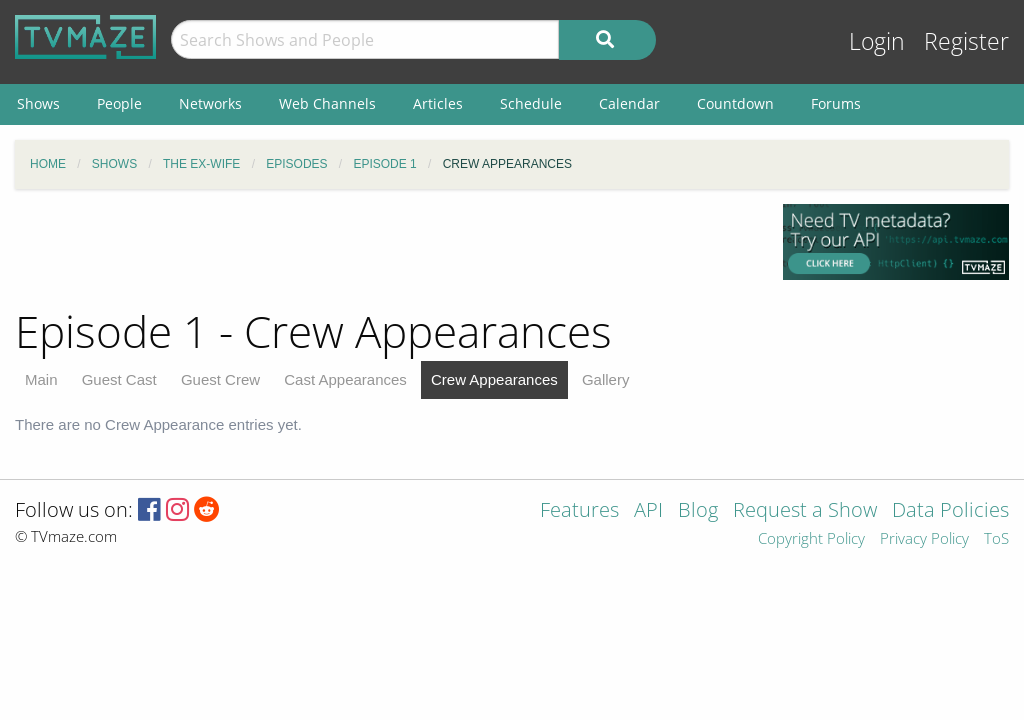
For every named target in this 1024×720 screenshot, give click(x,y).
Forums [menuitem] (836, 103)
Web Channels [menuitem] (327, 103)
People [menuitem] (119, 103)
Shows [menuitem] (38, 103)
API (648, 511)
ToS (996, 539)
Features (579, 511)
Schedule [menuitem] (531, 103)
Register (966, 41)
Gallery (606, 379)
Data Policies (950, 511)
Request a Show (805, 511)
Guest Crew (220, 379)
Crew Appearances (494, 379)
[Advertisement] (384, 249)
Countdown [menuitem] (735, 103)
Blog (698, 511)
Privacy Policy (924, 539)
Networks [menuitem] (210, 103)
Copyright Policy (811, 539)
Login (877, 41)
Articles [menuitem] (438, 103)
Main (41, 379)
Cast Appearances (345, 379)
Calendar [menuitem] (629, 103)
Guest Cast (119, 379)
